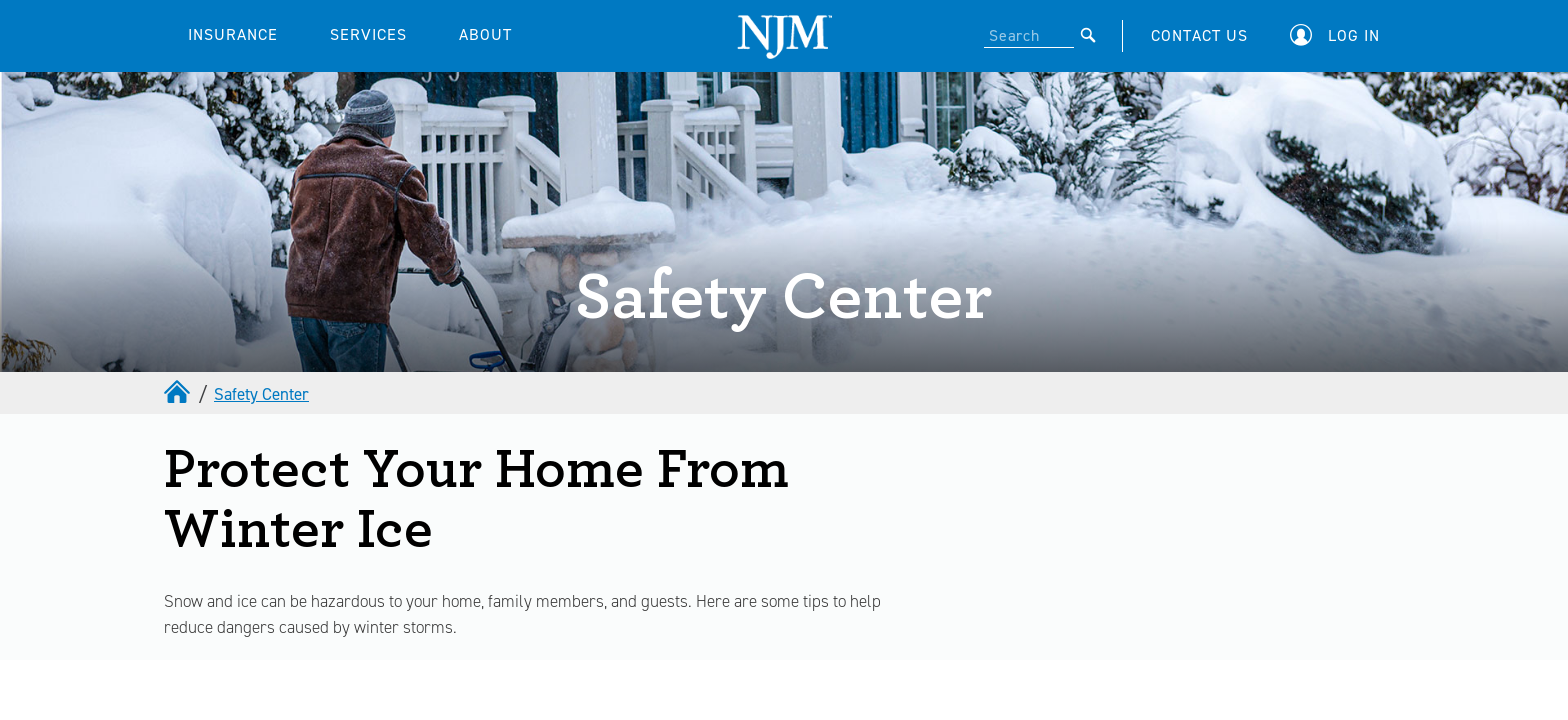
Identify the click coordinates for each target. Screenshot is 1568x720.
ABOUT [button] (485, 34)
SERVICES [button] (368, 34)
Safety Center (261, 394)
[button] (1340, 35)
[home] (179, 394)
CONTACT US (1199, 35)
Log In (1354, 35)
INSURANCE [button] (233, 34)
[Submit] (1088, 35)
